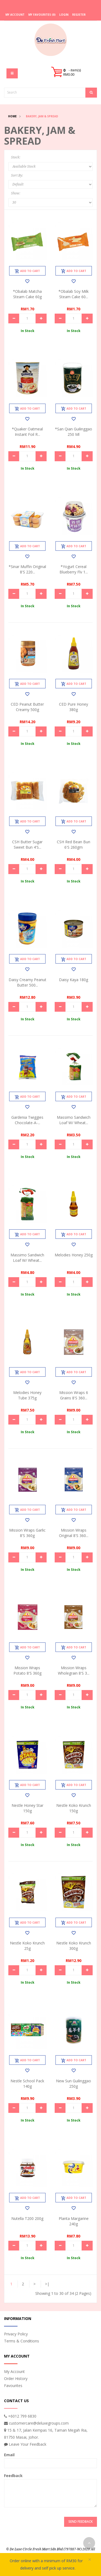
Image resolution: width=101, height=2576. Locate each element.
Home (12, 116)
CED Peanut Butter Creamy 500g (27, 707)
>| (47, 2283)
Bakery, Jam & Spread (42, 116)
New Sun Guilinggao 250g (73, 2083)
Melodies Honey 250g (74, 1254)
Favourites (13, 2385)
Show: (15, 193)
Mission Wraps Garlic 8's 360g (27, 1533)
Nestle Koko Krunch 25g (27, 1945)
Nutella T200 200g (27, 2218)
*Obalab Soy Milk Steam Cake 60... (73, 294)
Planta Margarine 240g (74, 2221)
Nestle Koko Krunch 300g (73, 1945)
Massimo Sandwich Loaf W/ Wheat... (73, 1120)
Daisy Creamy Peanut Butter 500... (27, 982)
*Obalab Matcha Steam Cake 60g (27, 294)
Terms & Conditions (21, 2340)
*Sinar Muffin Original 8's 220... (27, 569)
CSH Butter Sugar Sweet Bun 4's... (27, 844)
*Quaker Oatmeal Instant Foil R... (27, 431)
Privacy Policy (16, 2333)
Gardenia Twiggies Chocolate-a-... (27, 1120)
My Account (14, 2371)
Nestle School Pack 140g (27, 2083)
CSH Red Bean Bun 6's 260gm (73, 844)
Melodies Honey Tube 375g (27, 1395)
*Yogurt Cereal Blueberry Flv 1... (74, 569)
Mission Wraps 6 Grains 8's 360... (73, 1395)
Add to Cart (27, 271)
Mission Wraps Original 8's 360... (73, 1533)
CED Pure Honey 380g (73, 707)
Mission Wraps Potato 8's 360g (27, 1670)
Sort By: (17, 175)
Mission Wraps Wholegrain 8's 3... (73, 1670)
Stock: (15, 157)
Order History (15, 2378)
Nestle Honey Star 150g (27, 1808)
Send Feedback (80, 2521)
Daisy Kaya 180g (73, 979)
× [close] (89, 2559)
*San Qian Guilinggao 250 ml (73, 431)
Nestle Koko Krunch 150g (73, 1808)
